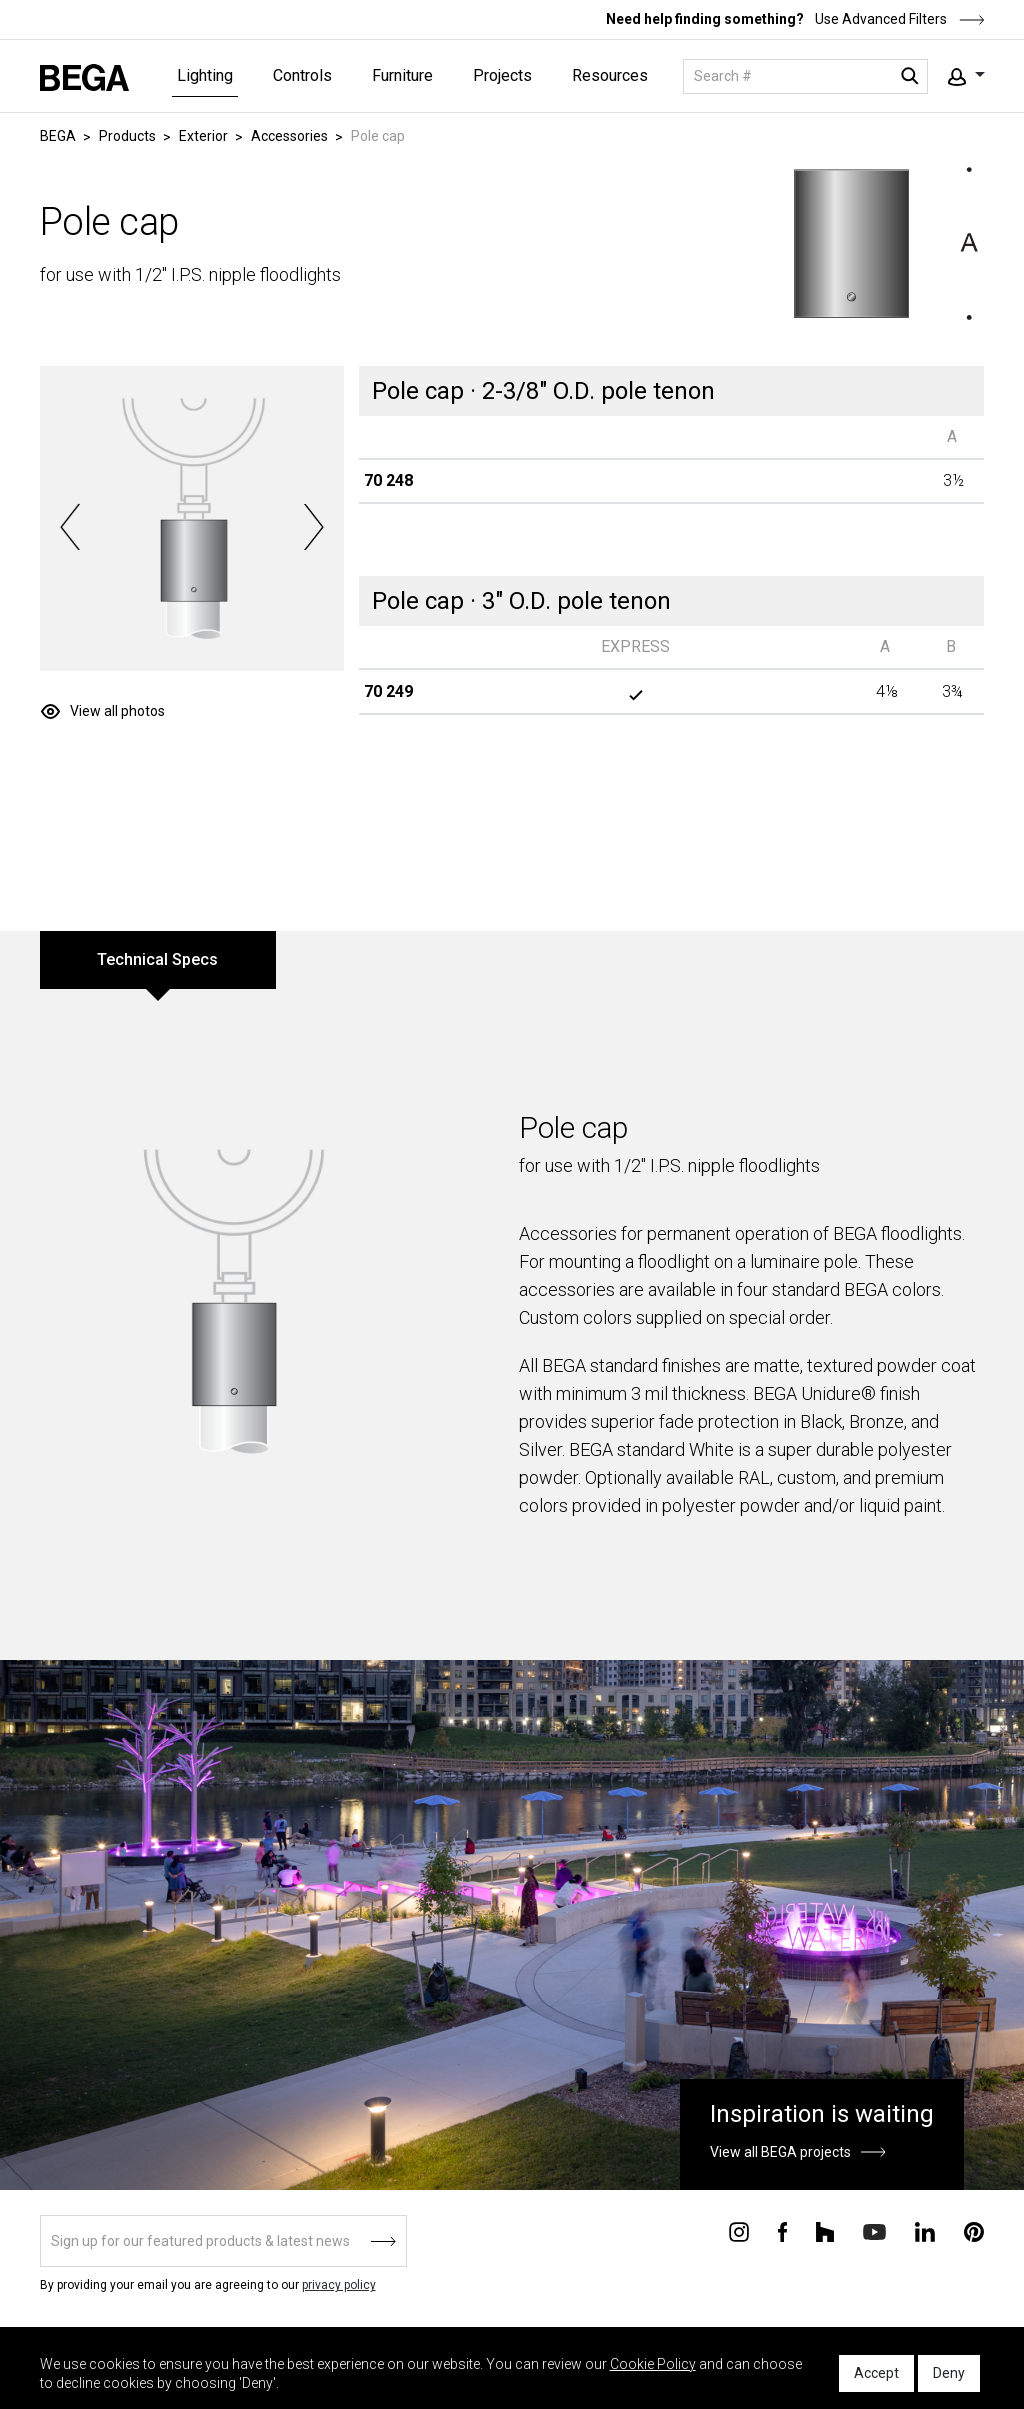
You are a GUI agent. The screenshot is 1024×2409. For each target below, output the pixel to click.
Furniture (402, 75)
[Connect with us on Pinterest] (974, 2230)
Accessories (289, 136)
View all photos (117, 711)
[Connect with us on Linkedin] (925, 2230)
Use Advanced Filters (898, 19)
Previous (70, 527)
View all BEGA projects (780, 2152)
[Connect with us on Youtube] (874, 2230)
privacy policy (339, 2285)
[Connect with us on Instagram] (739, 2230)
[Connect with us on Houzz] (825, 2230)
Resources (610, 75)
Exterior (203, 136)
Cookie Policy (653, 2364)
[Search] (805, 76)
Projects (502, 75)
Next (313, 527)
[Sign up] (223, 2241)
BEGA (58, 136)
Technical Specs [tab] (157, 959)
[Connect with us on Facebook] (782, 2230)
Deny (949, 2373)
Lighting (205, 75)
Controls (302, 75)
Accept (876, 2373)
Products (127, 136)
